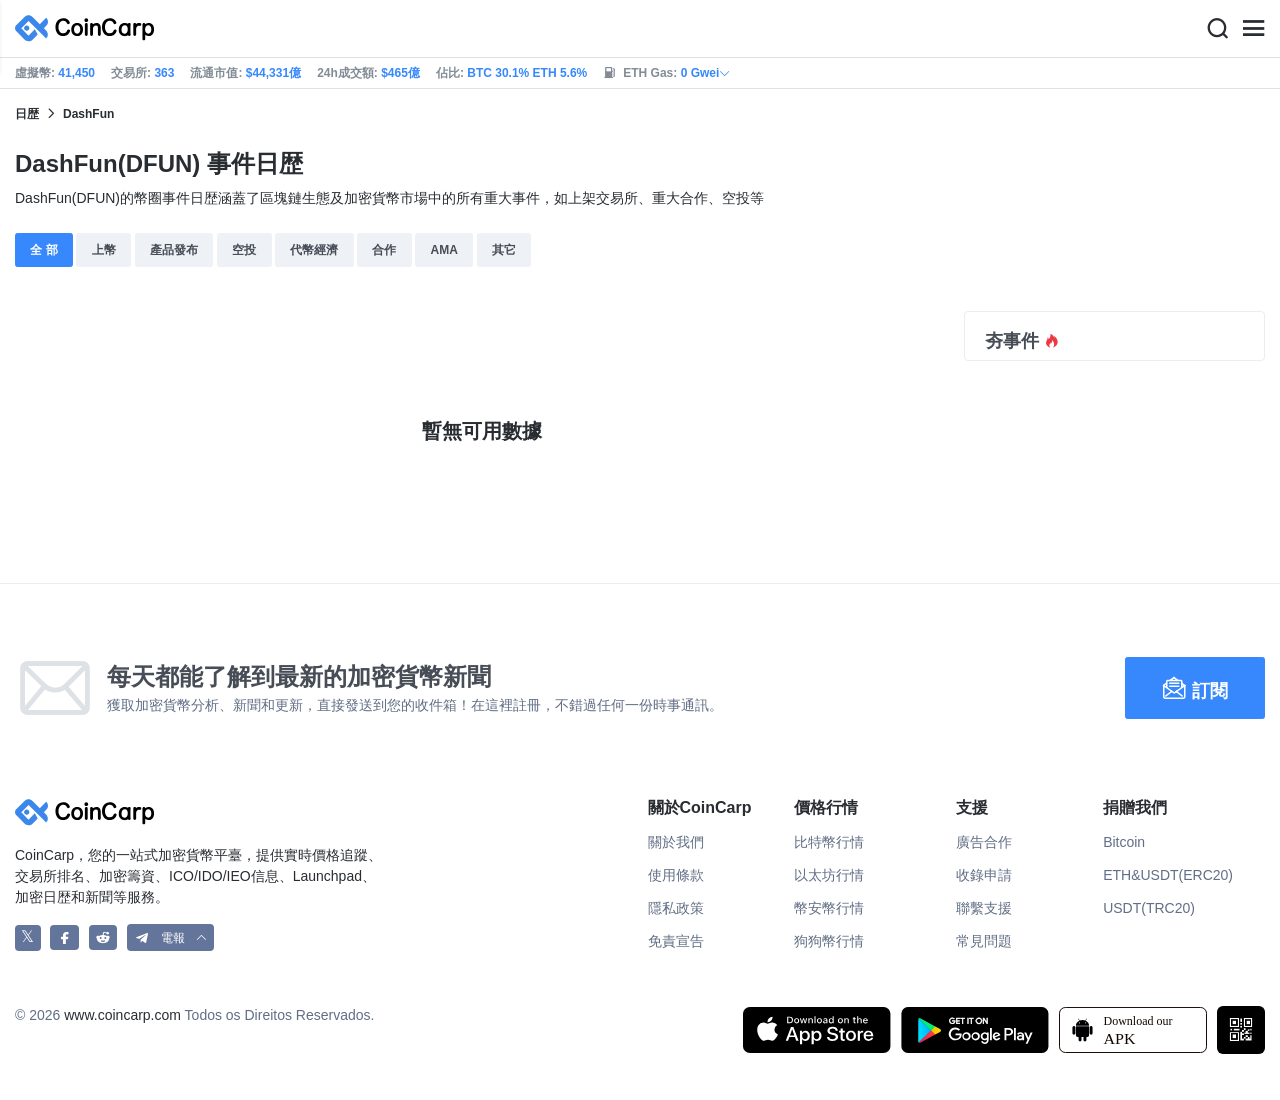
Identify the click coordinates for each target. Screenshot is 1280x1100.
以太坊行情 (829, 875)
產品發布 (174, 250)
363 (164, 73)
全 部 (43, 250)
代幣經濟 (314, 250)
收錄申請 (984, 875)
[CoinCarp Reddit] (103, 937)
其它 (504, 250)
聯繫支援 (984, 908)
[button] (171, 937)
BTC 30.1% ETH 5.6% (527, 73)
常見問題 (984, 941)
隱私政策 (676, 908)
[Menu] (1253, 29)
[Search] (1217, 29)
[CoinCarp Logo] (90, 28)
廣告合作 (984, 842)
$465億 (400, 73)
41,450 (76, 73)
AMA (443, 250)
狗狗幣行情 (829, 941)
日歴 (27, 114)
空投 (244, 250)
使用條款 (676, 875)
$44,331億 (273, 73)
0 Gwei (706, 73)
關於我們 (676, 842)
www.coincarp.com (122, 1015)
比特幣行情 (829, 842)
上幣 (104, 250)
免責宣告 (676, 941)
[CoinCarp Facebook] (64, 937)
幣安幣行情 (829, 908)
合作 (384, 250)
